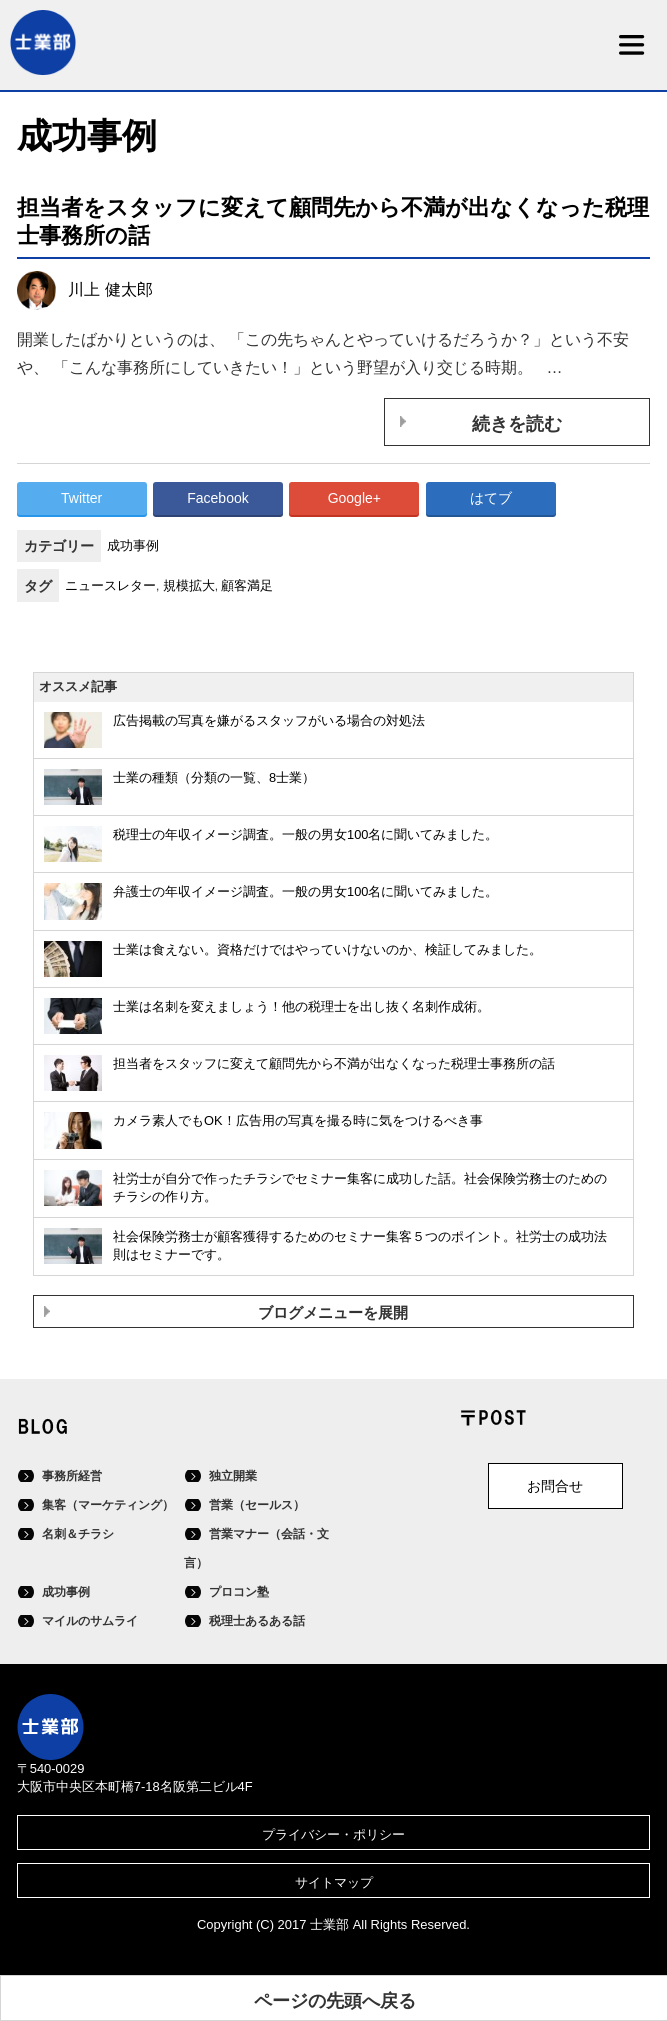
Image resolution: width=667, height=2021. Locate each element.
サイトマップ (334, 1882)
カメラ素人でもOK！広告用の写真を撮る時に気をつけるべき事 (298, 1120)
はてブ (491, 498)
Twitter (81, 498)
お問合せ (555, 1486)
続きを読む (517, 424)
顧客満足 (247, 585)
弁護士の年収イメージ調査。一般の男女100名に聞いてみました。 (305, 891)
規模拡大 (189, 585)
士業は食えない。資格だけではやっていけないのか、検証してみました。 (327, 949)
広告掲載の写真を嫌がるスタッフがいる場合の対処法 (269, 720)
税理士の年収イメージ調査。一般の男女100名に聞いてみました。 (305, 834)
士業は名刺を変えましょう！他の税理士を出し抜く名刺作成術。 (301, 1006)
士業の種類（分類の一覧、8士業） (214, 777)
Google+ (354, 498)
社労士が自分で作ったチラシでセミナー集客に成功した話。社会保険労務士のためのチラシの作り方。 (360, 1188)
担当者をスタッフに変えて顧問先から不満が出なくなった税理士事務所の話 (334, 1063)
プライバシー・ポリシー (333, 1834)
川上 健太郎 (110, 289)
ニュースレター (110, 585)
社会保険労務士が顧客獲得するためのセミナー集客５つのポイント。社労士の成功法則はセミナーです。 (360, 1246)
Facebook (217, 498)
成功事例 (133, 545)
